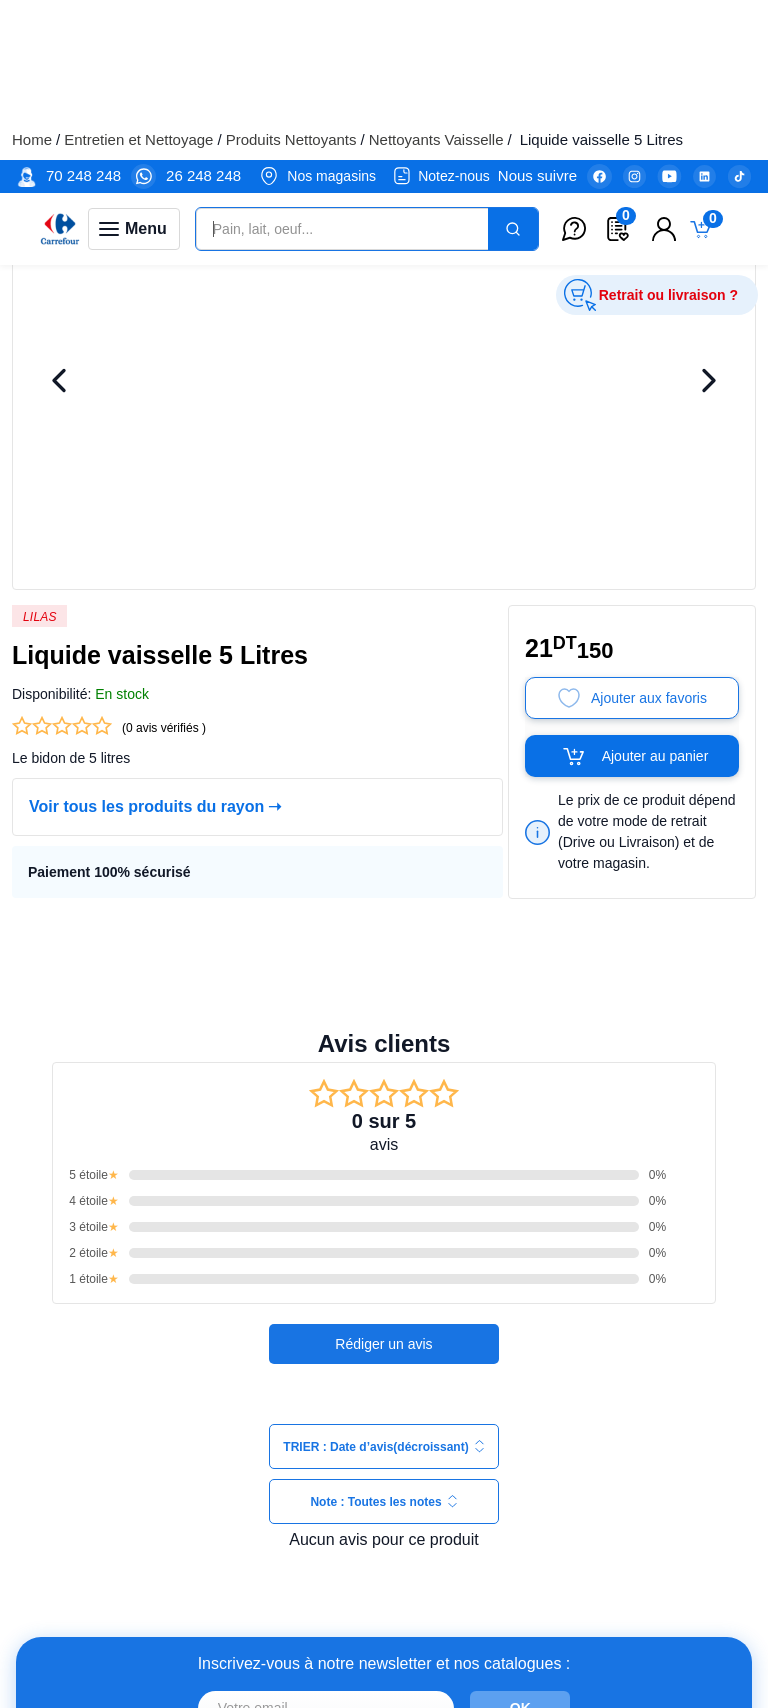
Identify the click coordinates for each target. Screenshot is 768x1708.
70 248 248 (83, 15)
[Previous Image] (59, 336)
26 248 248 (203, 15)
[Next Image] (709, 336)
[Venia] (60, 69)
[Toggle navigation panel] (134, 69)
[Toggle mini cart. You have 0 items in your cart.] (705, 69)
